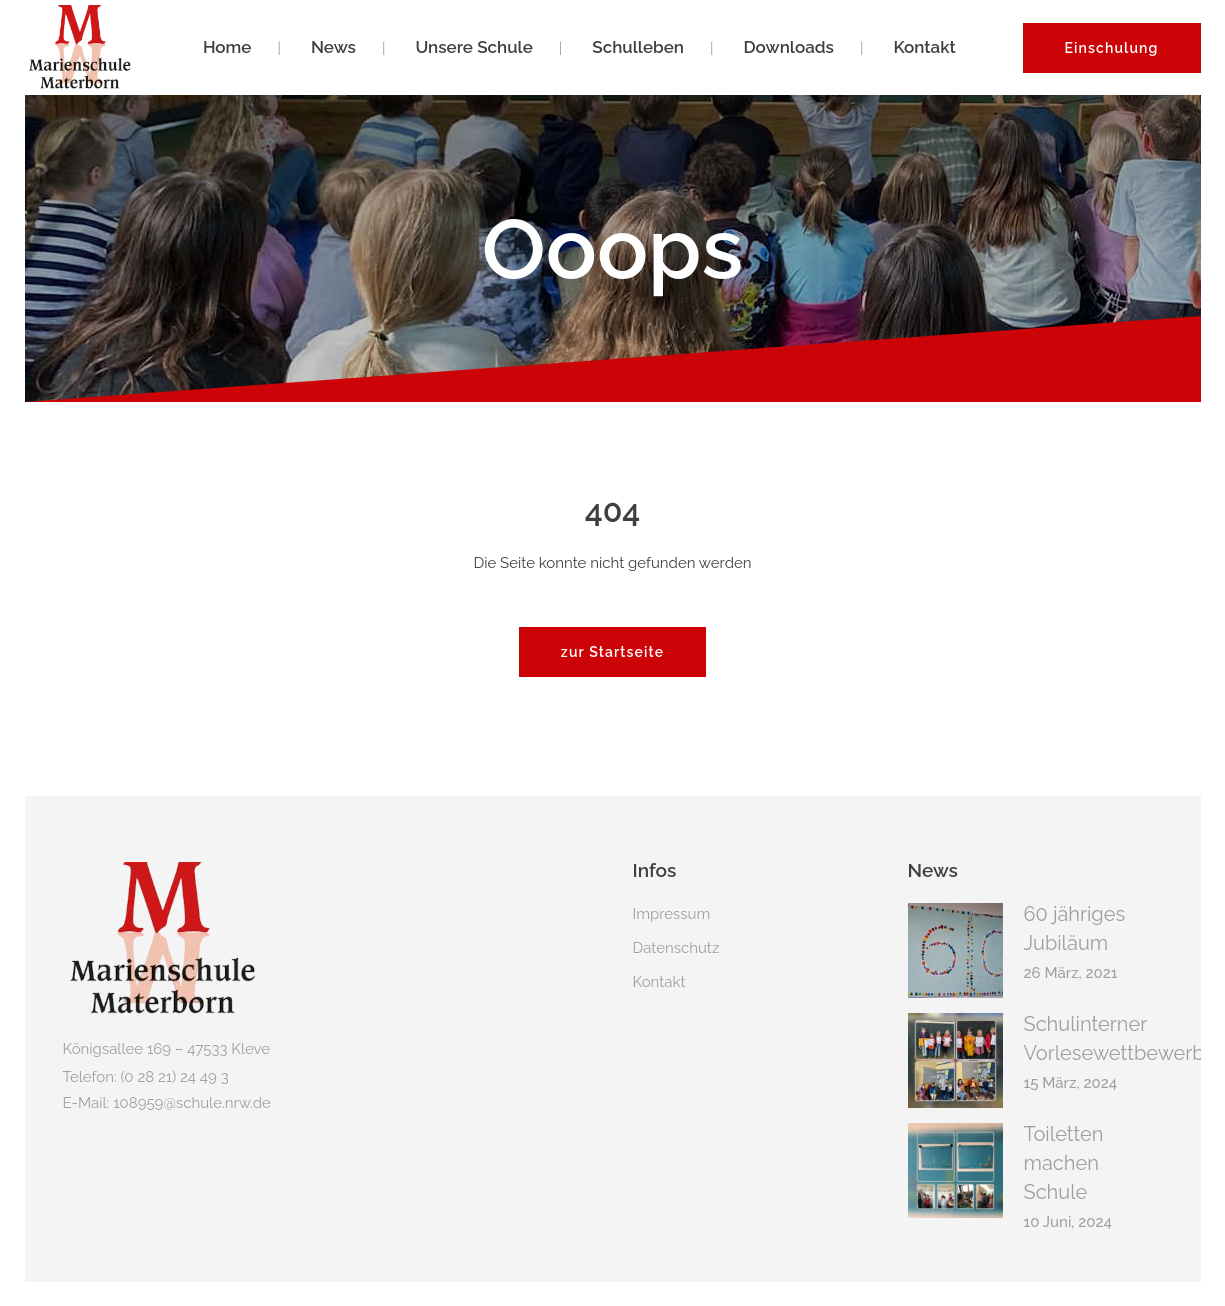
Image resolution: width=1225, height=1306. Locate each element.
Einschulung (1112, 48)
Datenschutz (676, 946)
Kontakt (659, 980)
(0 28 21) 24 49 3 (175, 1075)
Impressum (672, 912)
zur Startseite (612, 650)
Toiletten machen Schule (1064, 1161)
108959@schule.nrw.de (192, 1101)
